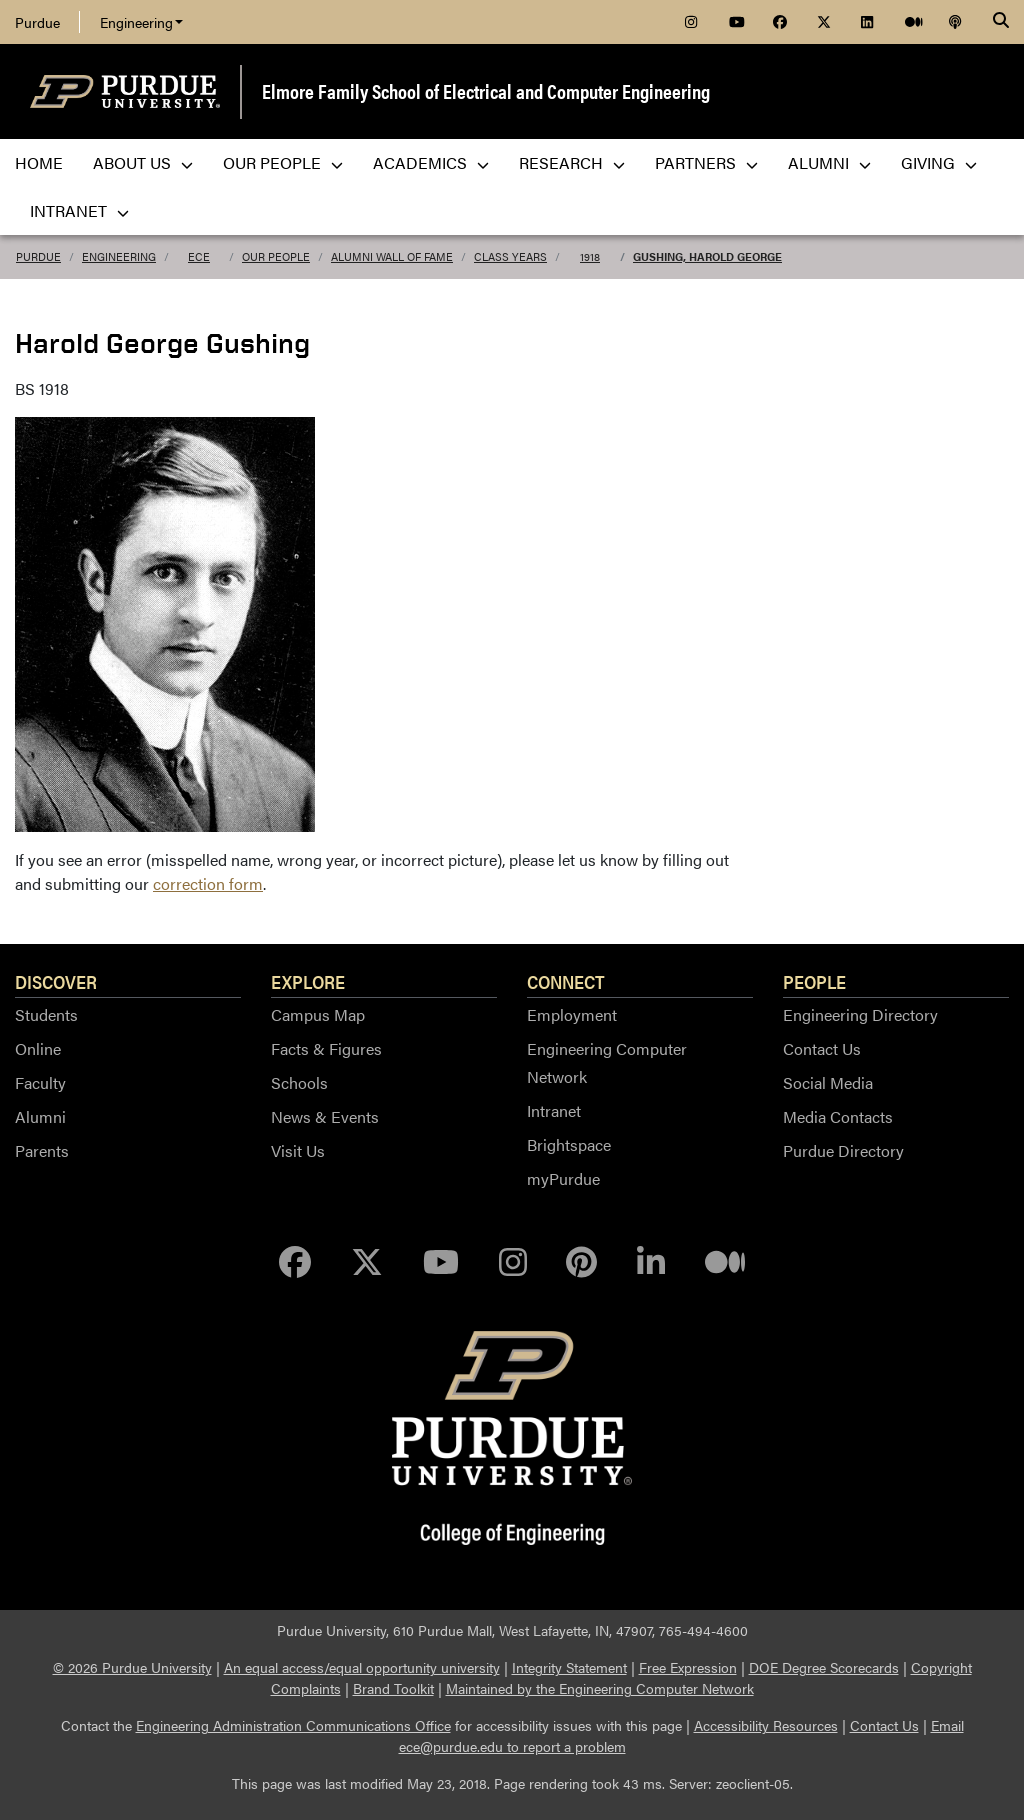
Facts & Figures (326, 1048)
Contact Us (822, 1048)
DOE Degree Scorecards (824, 1667)
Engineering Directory (860, 1014)
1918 (590, 256)
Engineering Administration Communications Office (293, 1725)
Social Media (828, 1082)
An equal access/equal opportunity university (362, 1667)
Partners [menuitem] (706, 162)
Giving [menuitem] (939, 162)
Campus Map (318, 1014)
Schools (299, 1082)
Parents (42, 1150)
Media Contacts (838, 1116)
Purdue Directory (843, 1150)
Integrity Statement (569, 1667)
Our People (276, 256)
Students (46, 1014)
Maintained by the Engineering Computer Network (600, 1688)
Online (38, 1048)
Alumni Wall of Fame (392, 256)
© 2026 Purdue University (132, 1667)
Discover (56, 981)
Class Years (510, 256)
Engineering (141, 22)
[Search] (1001, 22)
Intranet (554, 1110)
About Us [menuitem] (143, 162)
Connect (566, 981)
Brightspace (569, 1144)
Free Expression (688, 1667)
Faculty (40, 1082)
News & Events (325, 1116)
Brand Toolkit (393, 1688)
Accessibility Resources (766, 1725)
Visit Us (298, 1150)
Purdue (37, 22)
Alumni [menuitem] (829, 162)
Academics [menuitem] (431, 162)
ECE (199, 256)
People (814, 981)
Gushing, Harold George (707, 256)
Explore (308, 981)
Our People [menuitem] (283, 162)
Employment (572, 1014)
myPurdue (563, 1178)
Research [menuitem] (572, 162)
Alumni (40, 1116)
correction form (208, 883)
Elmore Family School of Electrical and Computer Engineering (486, 90)
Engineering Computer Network (607, 1062)
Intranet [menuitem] (79, 210)
